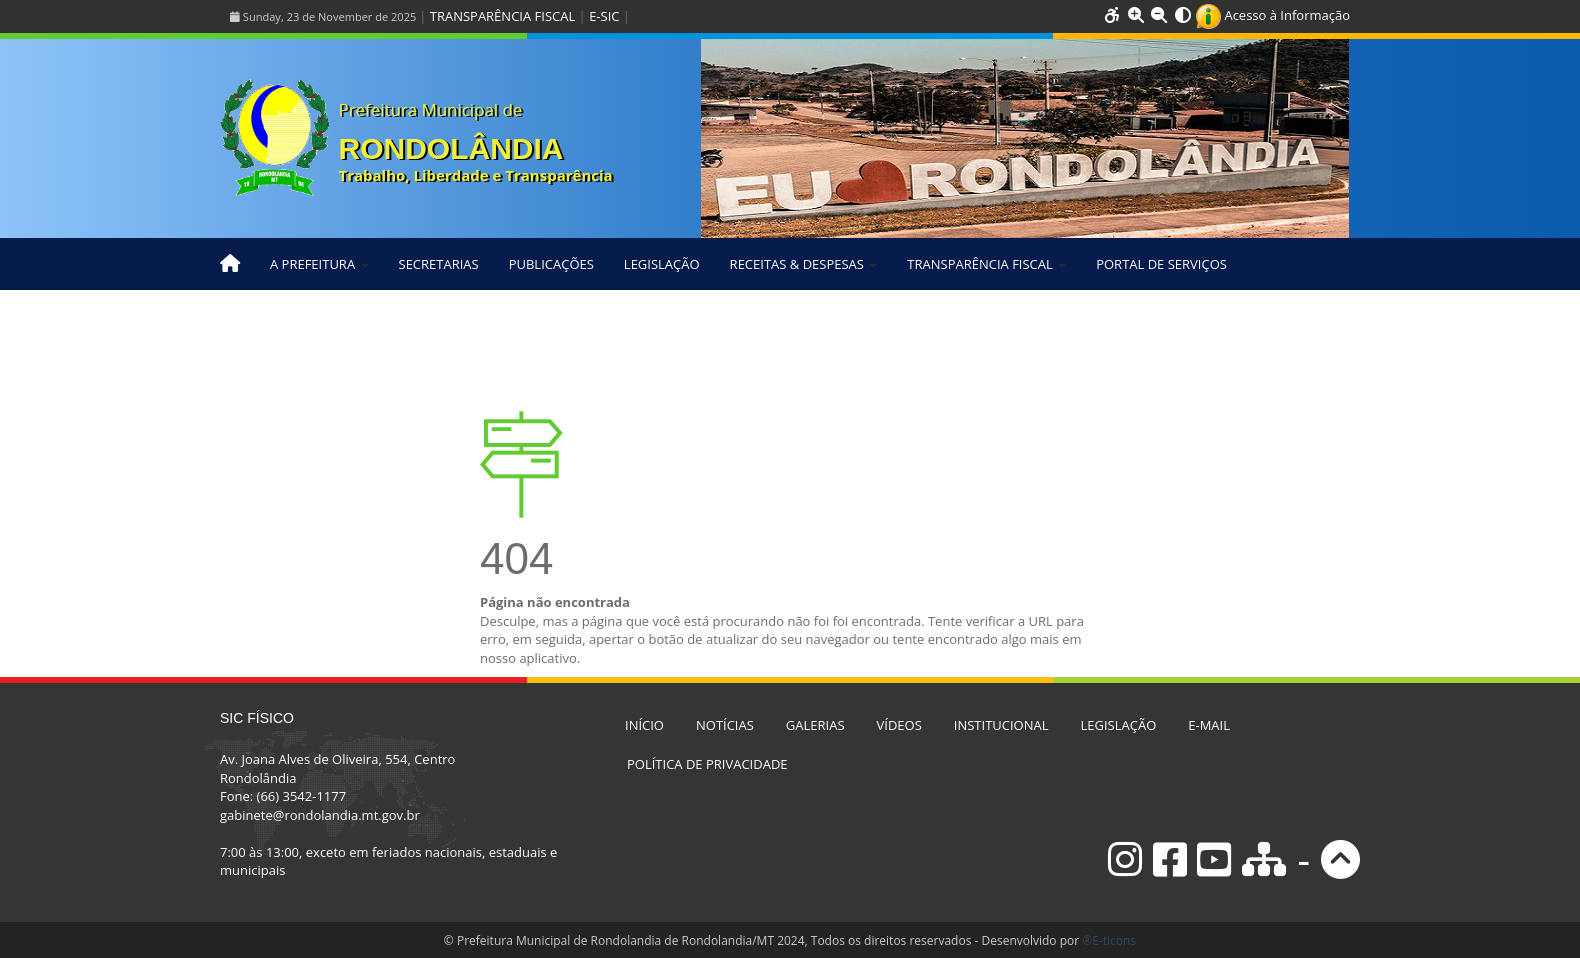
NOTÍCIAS (725, 725)
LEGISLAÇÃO (662, 264)
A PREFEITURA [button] (319, 264)
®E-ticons (1109, 940)
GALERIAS (815, 725)
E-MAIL (1209, 725)
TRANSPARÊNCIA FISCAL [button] (986, 264)
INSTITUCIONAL (1001, 725)
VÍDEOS (899, 725)
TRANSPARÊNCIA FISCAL (502, 16)
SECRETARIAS (439, 264)
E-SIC (604, 16)
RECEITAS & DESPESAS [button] (804, 264)
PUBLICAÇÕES (551, 264)
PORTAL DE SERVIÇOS (1161, 264)
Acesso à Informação (1273, 15)
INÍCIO (644, 725)
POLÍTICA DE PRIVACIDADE (707, 764)
